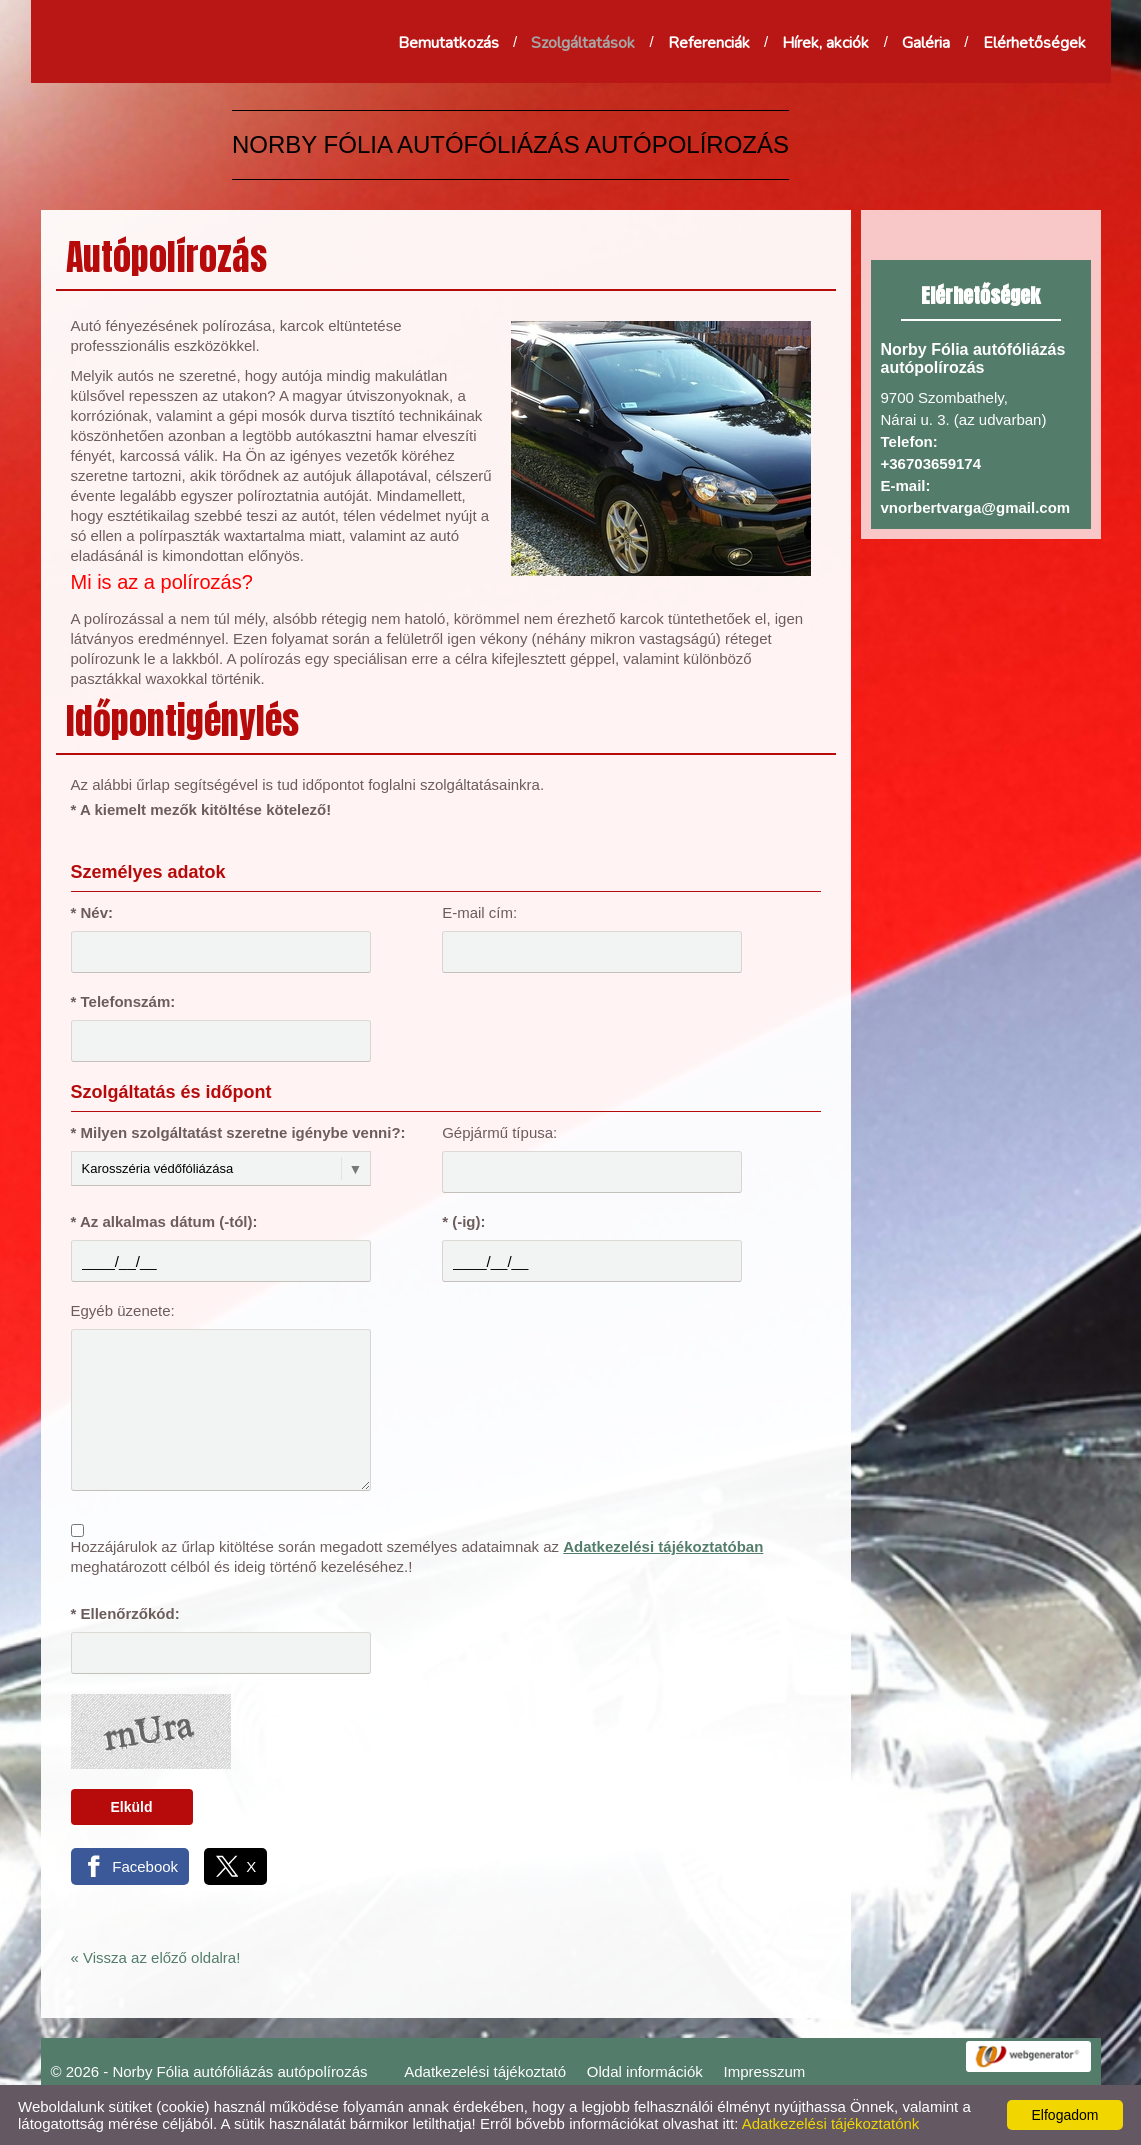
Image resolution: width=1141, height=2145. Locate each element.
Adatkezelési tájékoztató (485, 2071)
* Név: (92, 912)
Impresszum (765, 2071)
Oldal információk (645, 2071)
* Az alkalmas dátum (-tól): (164, 1221)
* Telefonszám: (123, 1001)
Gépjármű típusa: (499, 1132)
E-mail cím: (479, 912)
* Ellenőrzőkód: (125, 1613)
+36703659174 (931, 463)
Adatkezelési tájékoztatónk (831, 2123)
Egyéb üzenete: (123, 1310)
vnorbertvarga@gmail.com (976, 507)
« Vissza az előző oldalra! (156, 1957)
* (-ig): (463, 1221)
